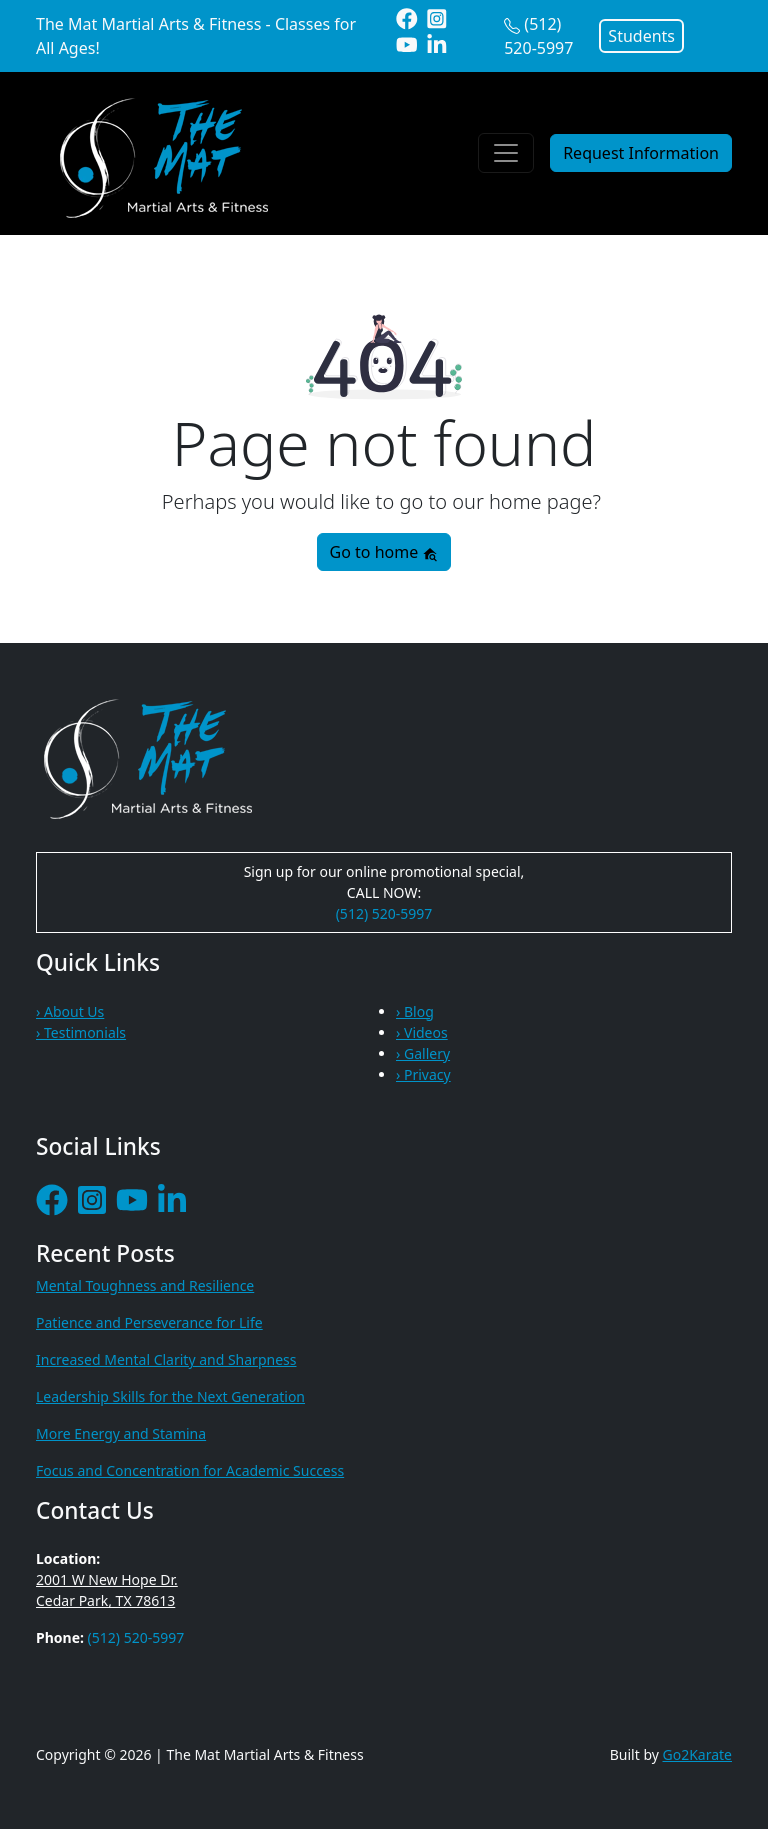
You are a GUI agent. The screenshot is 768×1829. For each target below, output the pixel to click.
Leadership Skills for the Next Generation (170, 1396)
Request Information (641, 153)
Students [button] (641, 36)
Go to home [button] (384, 552)
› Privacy (423, 1074)
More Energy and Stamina (121, 1433)
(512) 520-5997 (384, 913)
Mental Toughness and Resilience (145, 1285)
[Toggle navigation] (506, 153)
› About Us (70, 1011)
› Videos (422, 1032)
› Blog (415, 1011)
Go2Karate (698, 1754)
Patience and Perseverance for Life (149, 1322)
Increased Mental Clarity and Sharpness (166, 1359)
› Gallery (423, 1053)
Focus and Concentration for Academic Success (190, 1470)
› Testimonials (81, 1032)
